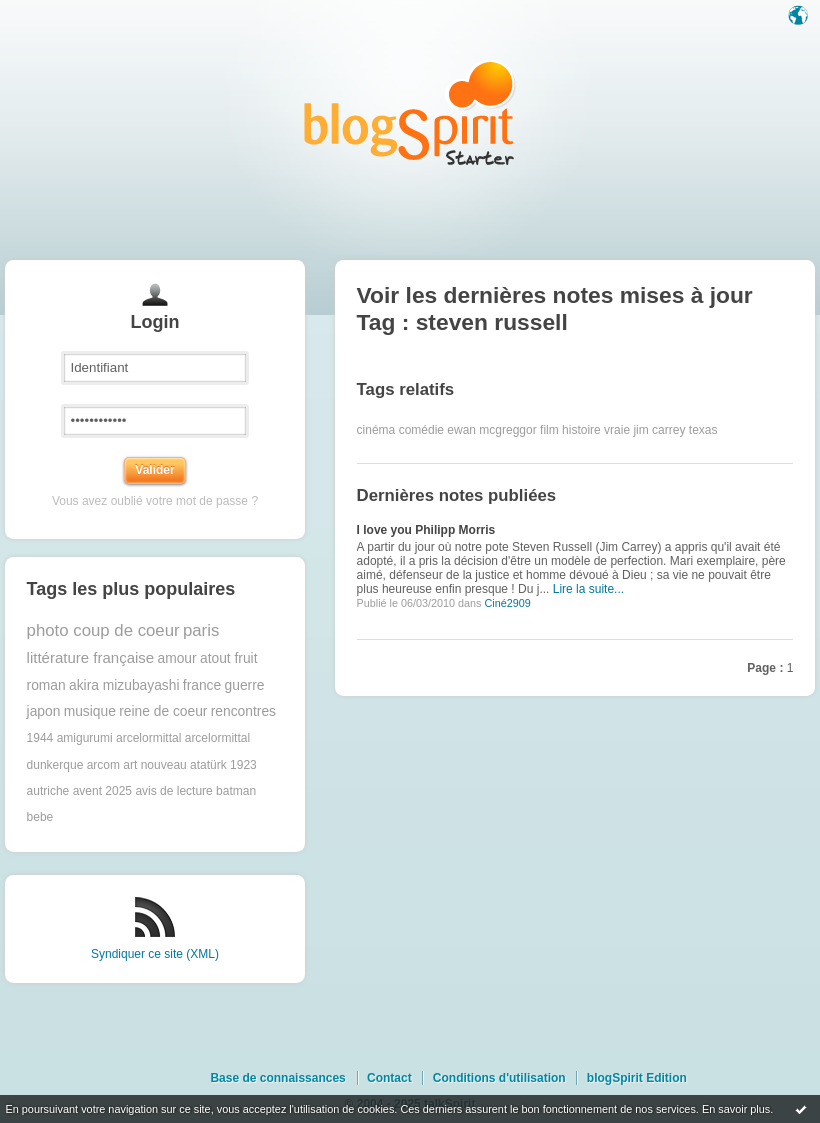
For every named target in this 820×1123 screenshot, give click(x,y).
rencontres (243, 711)
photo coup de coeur (103, 630)
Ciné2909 (507, 603)
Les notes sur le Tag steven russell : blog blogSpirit (410, 112)
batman (236, 791)
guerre (245, 685)
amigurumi (85, 738)
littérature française (91, 657)
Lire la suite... (588, 589)
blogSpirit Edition (637, 1078)
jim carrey (659, 430)
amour (177, 658)
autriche (48, 791)
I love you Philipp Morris (426, 530)
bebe (40, 817)
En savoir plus (736, 1109)
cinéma (376, 430)
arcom (103, 765)
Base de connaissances (277, 1078)
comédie (421, 430)
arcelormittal (148, 738)
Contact (389, 1078)
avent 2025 (102, 791)
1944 (40, 738)
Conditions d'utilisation (499, 1078)
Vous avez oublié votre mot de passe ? (155, 501)
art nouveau (154, 765)
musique (90, 711)
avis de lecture (173, 791)
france (202, 685)
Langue (800, 17)
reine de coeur (163, 711)
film (549, 430)
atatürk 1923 (223, 765)
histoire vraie (596, 430)
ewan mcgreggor (491, 430)
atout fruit (229, 658)
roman (46, 685)
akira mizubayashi (124, 685)
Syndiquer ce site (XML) (155, 954)
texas (703, 430)
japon (44, 711)
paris (201, 630)
